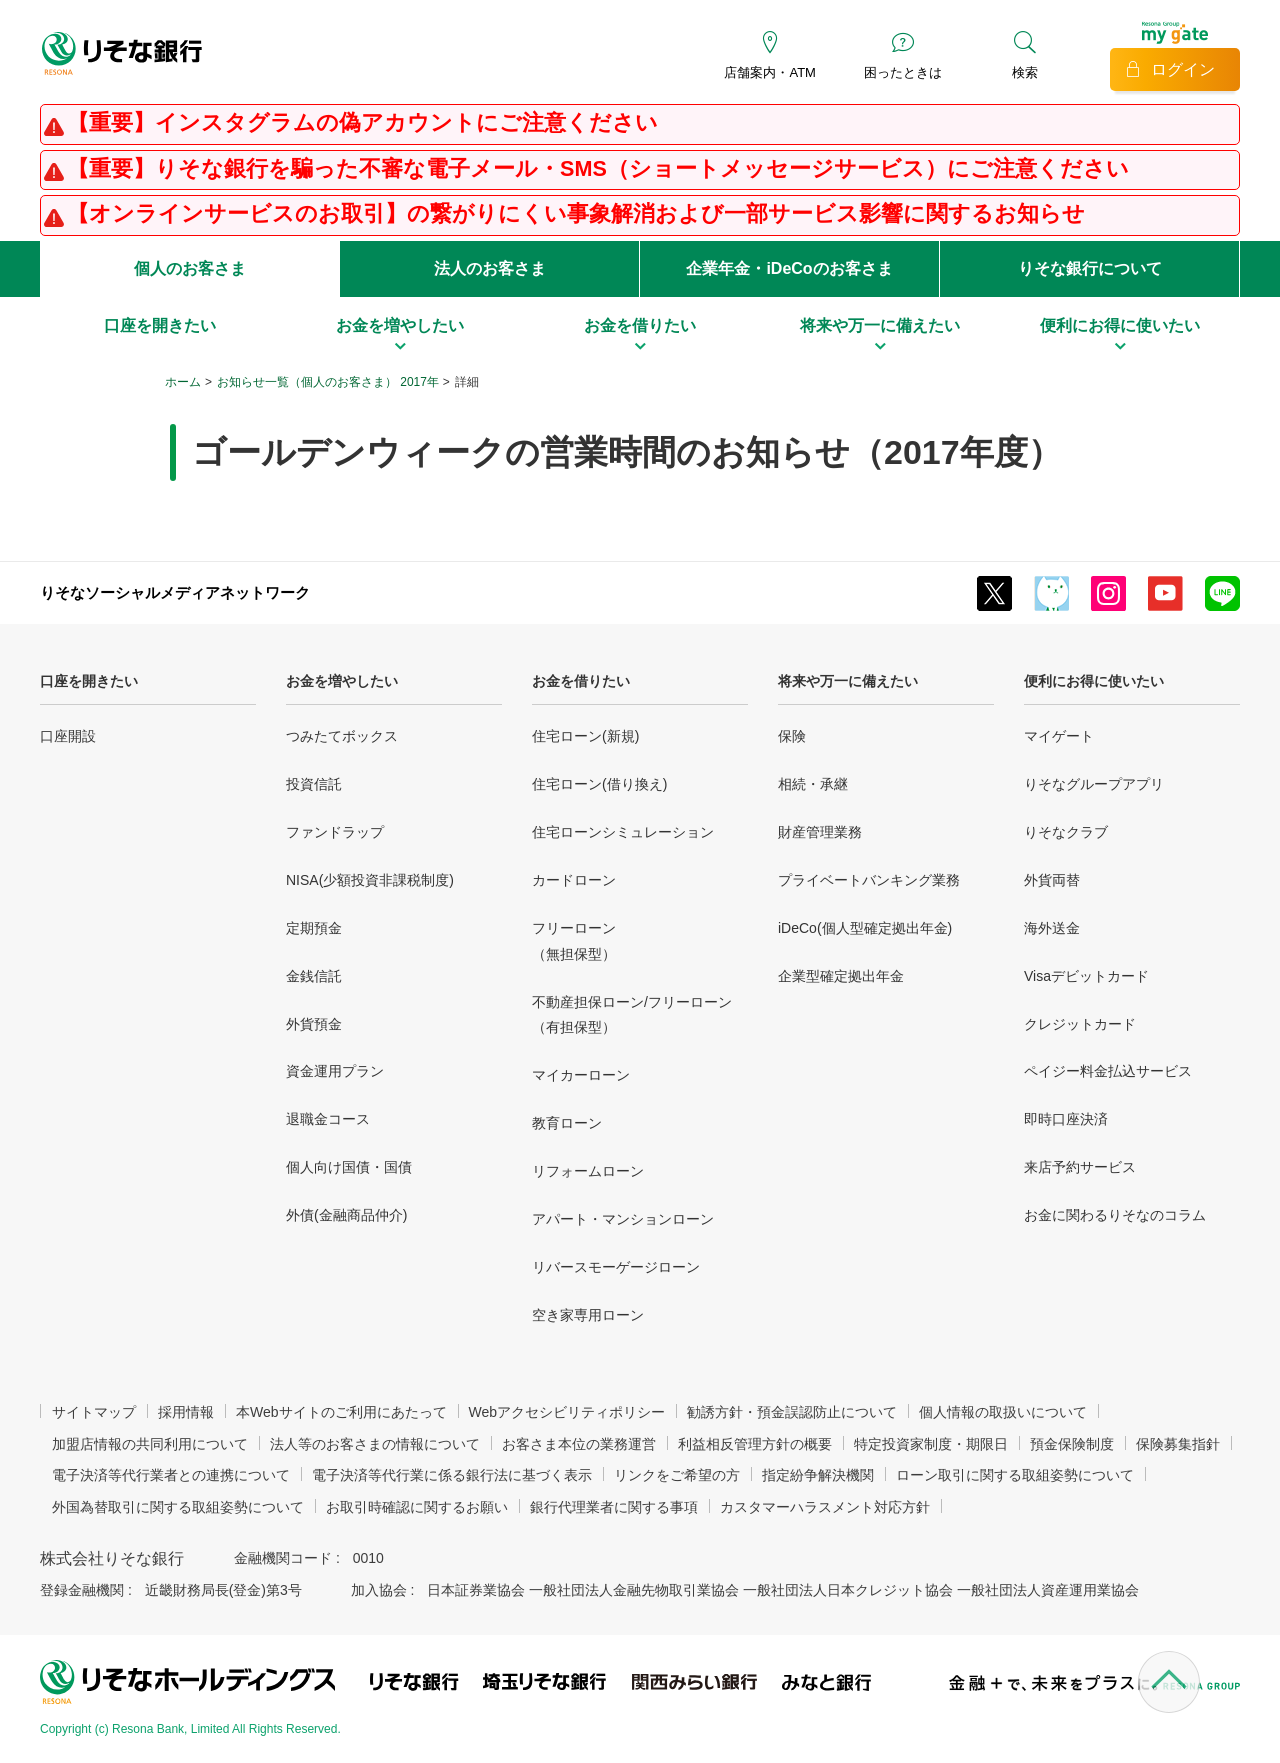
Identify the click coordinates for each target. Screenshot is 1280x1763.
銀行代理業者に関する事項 (614, 1507)
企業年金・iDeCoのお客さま (789, 268)
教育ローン (567, 1123)
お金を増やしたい (342, 681)
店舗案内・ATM (769, 72)
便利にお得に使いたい (1094, 681)
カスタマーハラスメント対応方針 (825, 1507)
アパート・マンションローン (623, 1219)
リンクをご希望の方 (677, 1475)
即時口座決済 (1066, 1119)
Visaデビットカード (1086, 976)
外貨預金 (314, 1024)
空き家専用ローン (588, 1315)
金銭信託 (314, 976)
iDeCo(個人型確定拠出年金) (865, 928)
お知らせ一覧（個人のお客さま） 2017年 (328, 382)
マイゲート (1059, 736)
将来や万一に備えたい (848, 681)
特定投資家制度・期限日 (931, 1444)
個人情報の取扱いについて (1003, 1412)
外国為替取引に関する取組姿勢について (178, 1507)
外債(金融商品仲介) (346, 1215)
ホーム (183, 382)
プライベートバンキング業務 (869, 880)
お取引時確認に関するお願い (417, 1507)
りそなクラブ (1066, 832)
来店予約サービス (1080, 1167)
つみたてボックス (342, 736)
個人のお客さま (190, 268)
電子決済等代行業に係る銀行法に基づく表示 (452, 1475)
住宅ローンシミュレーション (623, 832)
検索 (1025, 72)
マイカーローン (581, 1075)
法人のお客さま (490, 268)
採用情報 (186, 1412)
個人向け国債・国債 (349, 1167)
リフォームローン (588, 1171)
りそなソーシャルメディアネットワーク (175, 592)
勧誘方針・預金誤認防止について (792, 1412)
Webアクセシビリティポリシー (567, 1412)
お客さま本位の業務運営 (579, 1444)
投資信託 (314, 784)
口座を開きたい (89, 681)
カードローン (574, 880)
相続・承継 (813, 784)
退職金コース (328, 1119)
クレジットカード (1080, 1024)
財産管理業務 (820, 832)
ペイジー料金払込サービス (1108, 1071)
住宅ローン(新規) (585, 736)
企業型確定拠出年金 (841, 976)
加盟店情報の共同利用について (150, 1444)
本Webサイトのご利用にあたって (341, 1412)
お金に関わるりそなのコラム (1115, 1215)
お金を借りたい (581, 681)
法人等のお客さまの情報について (375, 1444)
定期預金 (314, 928)
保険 (792, 736)
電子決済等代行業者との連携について (171, 1475)
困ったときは (903, 72)
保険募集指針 (1178, 1444)
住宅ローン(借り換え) (599, 784)
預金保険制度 (1072, 1444)
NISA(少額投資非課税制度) (370, 880)
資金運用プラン (335, 1071)
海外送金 (1052, 928)
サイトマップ (94, 1412)
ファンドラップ (335, 832)
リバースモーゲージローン (616, 1267)
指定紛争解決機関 (818, 1475)
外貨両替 (1052, 880)
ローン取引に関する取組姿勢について (1015, 1475)
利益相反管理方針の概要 (755, 1444)
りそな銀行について (1090, 268)
